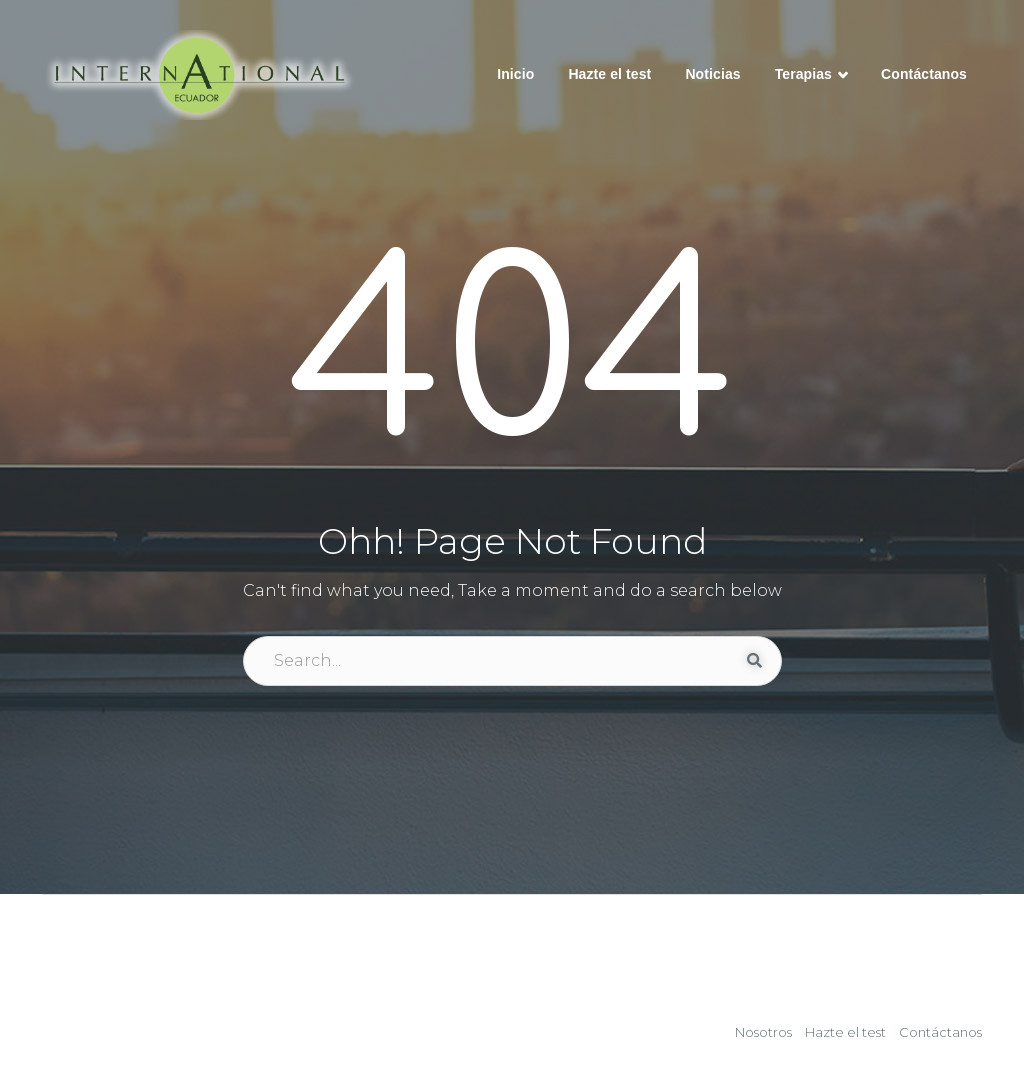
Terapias (811, 76)
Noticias (712, 74)
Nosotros (763, 1032)
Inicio (515, 74)
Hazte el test (609, 74)
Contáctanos (924, 74)
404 (512, 357)
